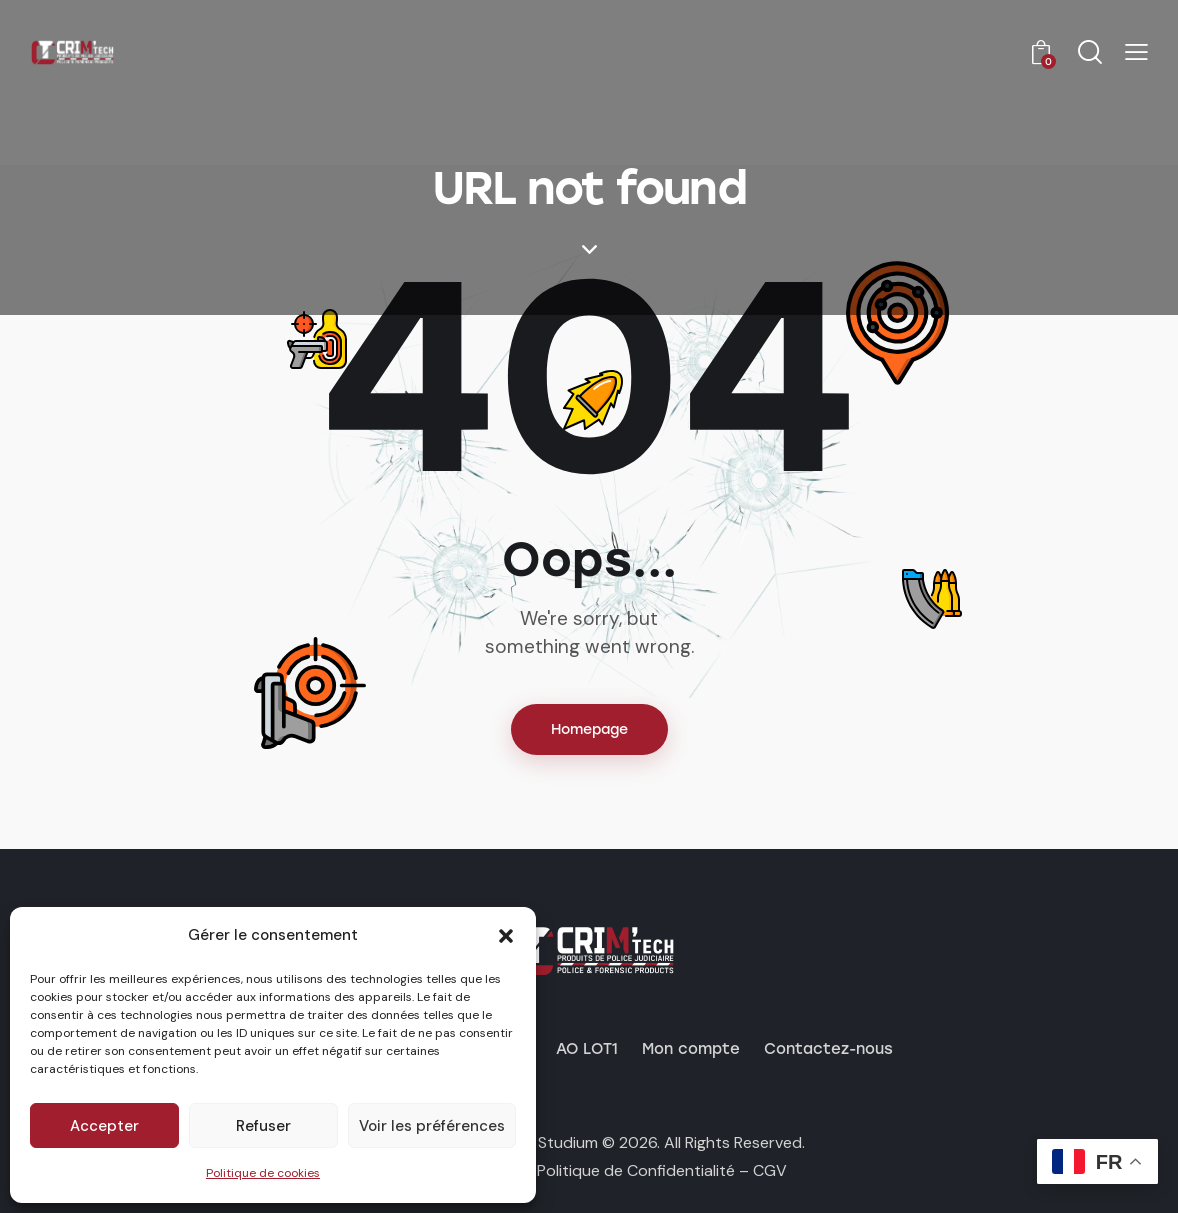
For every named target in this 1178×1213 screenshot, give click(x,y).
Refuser (263, 1126)
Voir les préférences (432, 1126)
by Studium (557, 1142)
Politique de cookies (263, 1173)
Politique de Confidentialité (636, 1170)
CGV (770, 1170)
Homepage (589, 729)
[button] (506, 936)
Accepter (104, 1126)
